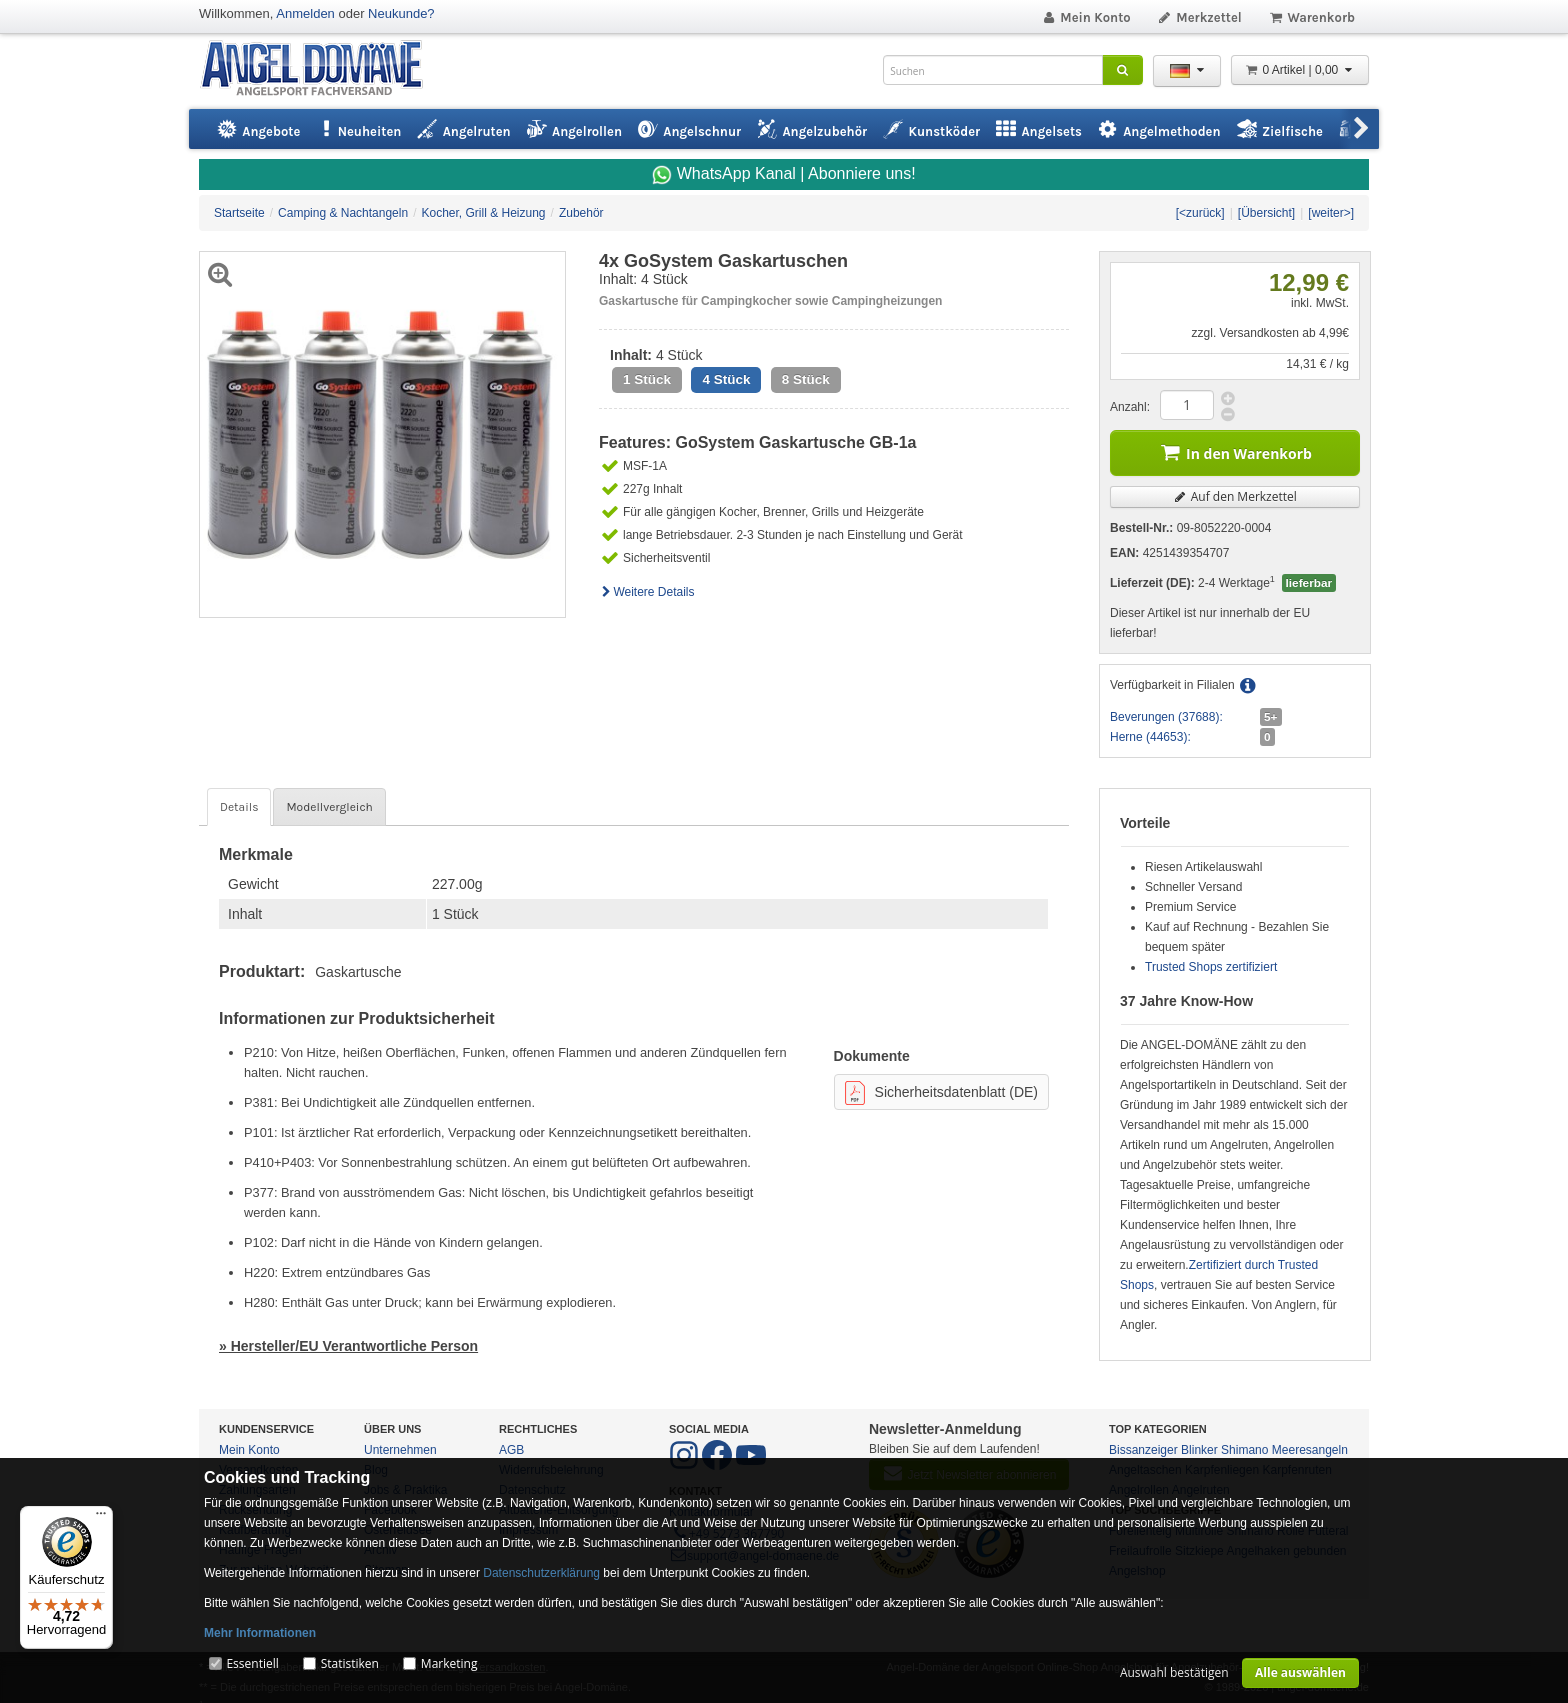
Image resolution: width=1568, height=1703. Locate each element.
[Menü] (101, 1518)
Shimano (1244, 1450)
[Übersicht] (1266, 213)
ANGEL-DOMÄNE (321, 69)
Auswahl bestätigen (1174, 1672)
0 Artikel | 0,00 (1300, 70)
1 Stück (647, 379)
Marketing (449, 1663)
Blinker (1199, 1450)
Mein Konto (1086, 17)
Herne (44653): (1150, 737)
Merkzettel (1199, 17)
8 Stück (806, 379)
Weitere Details (647, 592)
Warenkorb (1311, 17)
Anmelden (305, 13)
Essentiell (252, 1663)
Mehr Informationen (260, 1633)
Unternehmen (400, 1450)
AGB (511, 1450)
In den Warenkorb (1235, 451)
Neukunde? (401, 13)
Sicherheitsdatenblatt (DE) (941, 1093)
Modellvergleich (329, 807)
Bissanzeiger (1143, 1450)
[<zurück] (1200, 213)
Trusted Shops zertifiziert (1211, 967)
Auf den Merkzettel (1235, 496)
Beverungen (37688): (1166, 717)
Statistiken (350, 1663)
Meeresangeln (1310, 1450)
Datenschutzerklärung (541, 1573)
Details (239, 807)
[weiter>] (1331, 213)
